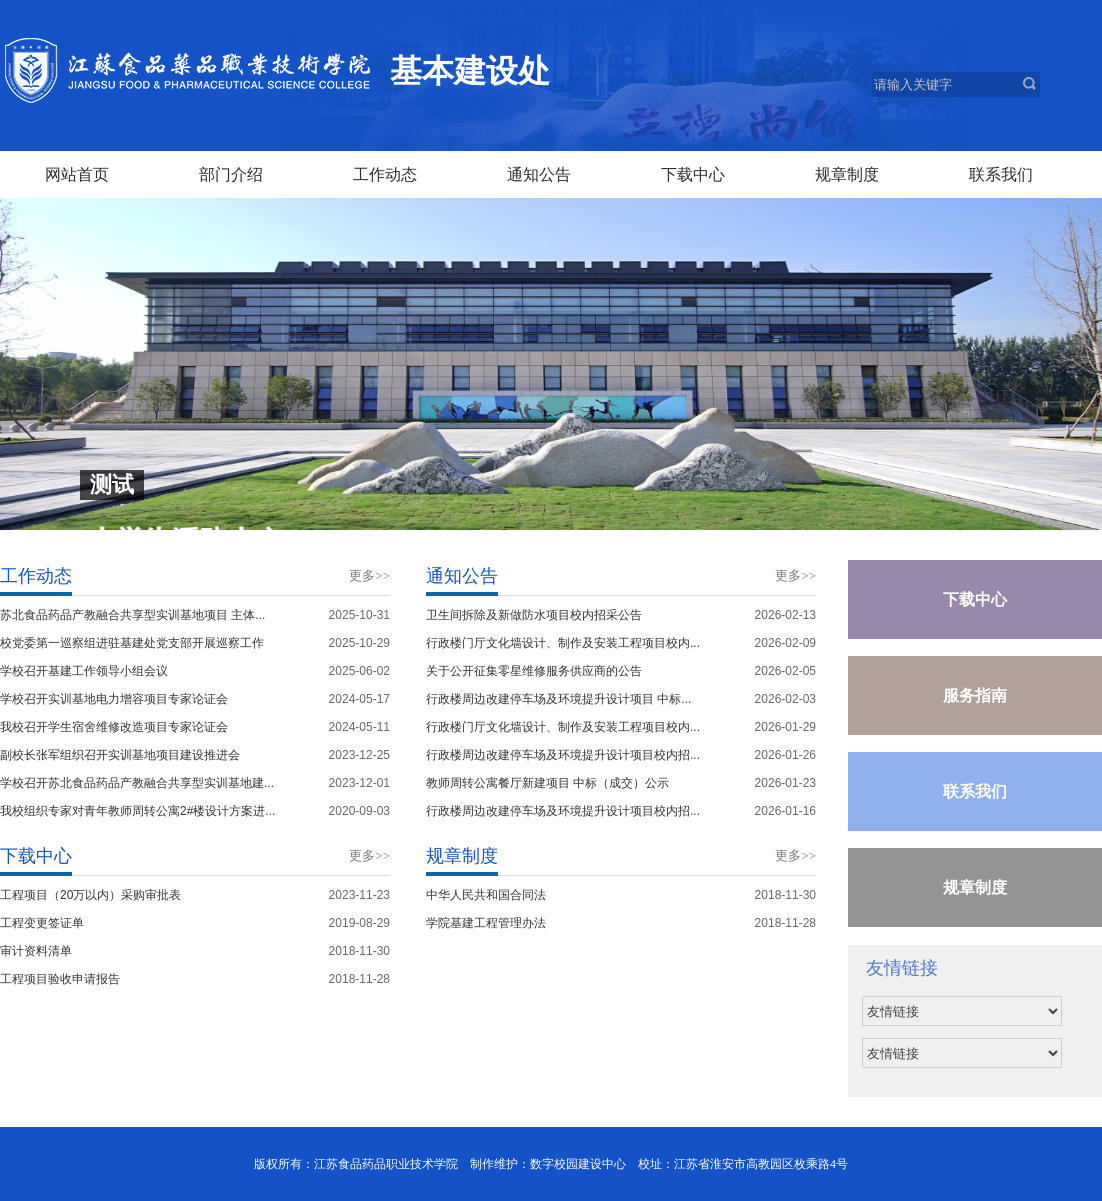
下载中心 (975, 599)
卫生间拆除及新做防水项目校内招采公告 (534, 615)
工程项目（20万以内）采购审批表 (90, 895)
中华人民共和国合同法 (486, 895)
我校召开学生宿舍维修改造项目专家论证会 (114, 727)
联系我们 (975, 791)
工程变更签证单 (42, 923)
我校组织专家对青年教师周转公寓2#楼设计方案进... (137, 811)
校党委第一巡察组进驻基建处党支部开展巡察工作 (132, 643)
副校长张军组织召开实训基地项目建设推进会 (120, 755)
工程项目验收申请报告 (60, 979)
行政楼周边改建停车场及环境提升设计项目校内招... (563, 755)
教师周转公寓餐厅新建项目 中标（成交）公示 (547, 783)
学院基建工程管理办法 (486, 923)
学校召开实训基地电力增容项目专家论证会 (114, 699)
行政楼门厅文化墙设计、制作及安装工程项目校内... (563, 643)
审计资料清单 (36, 951)
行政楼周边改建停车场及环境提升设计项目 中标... (558, 699)
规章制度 (975, 887)
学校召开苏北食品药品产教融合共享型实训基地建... (137, 783)
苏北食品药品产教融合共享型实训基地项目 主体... (132, 615)
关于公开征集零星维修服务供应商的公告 (534, 671)
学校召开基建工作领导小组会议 (84, 671)
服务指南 (975, 695)
